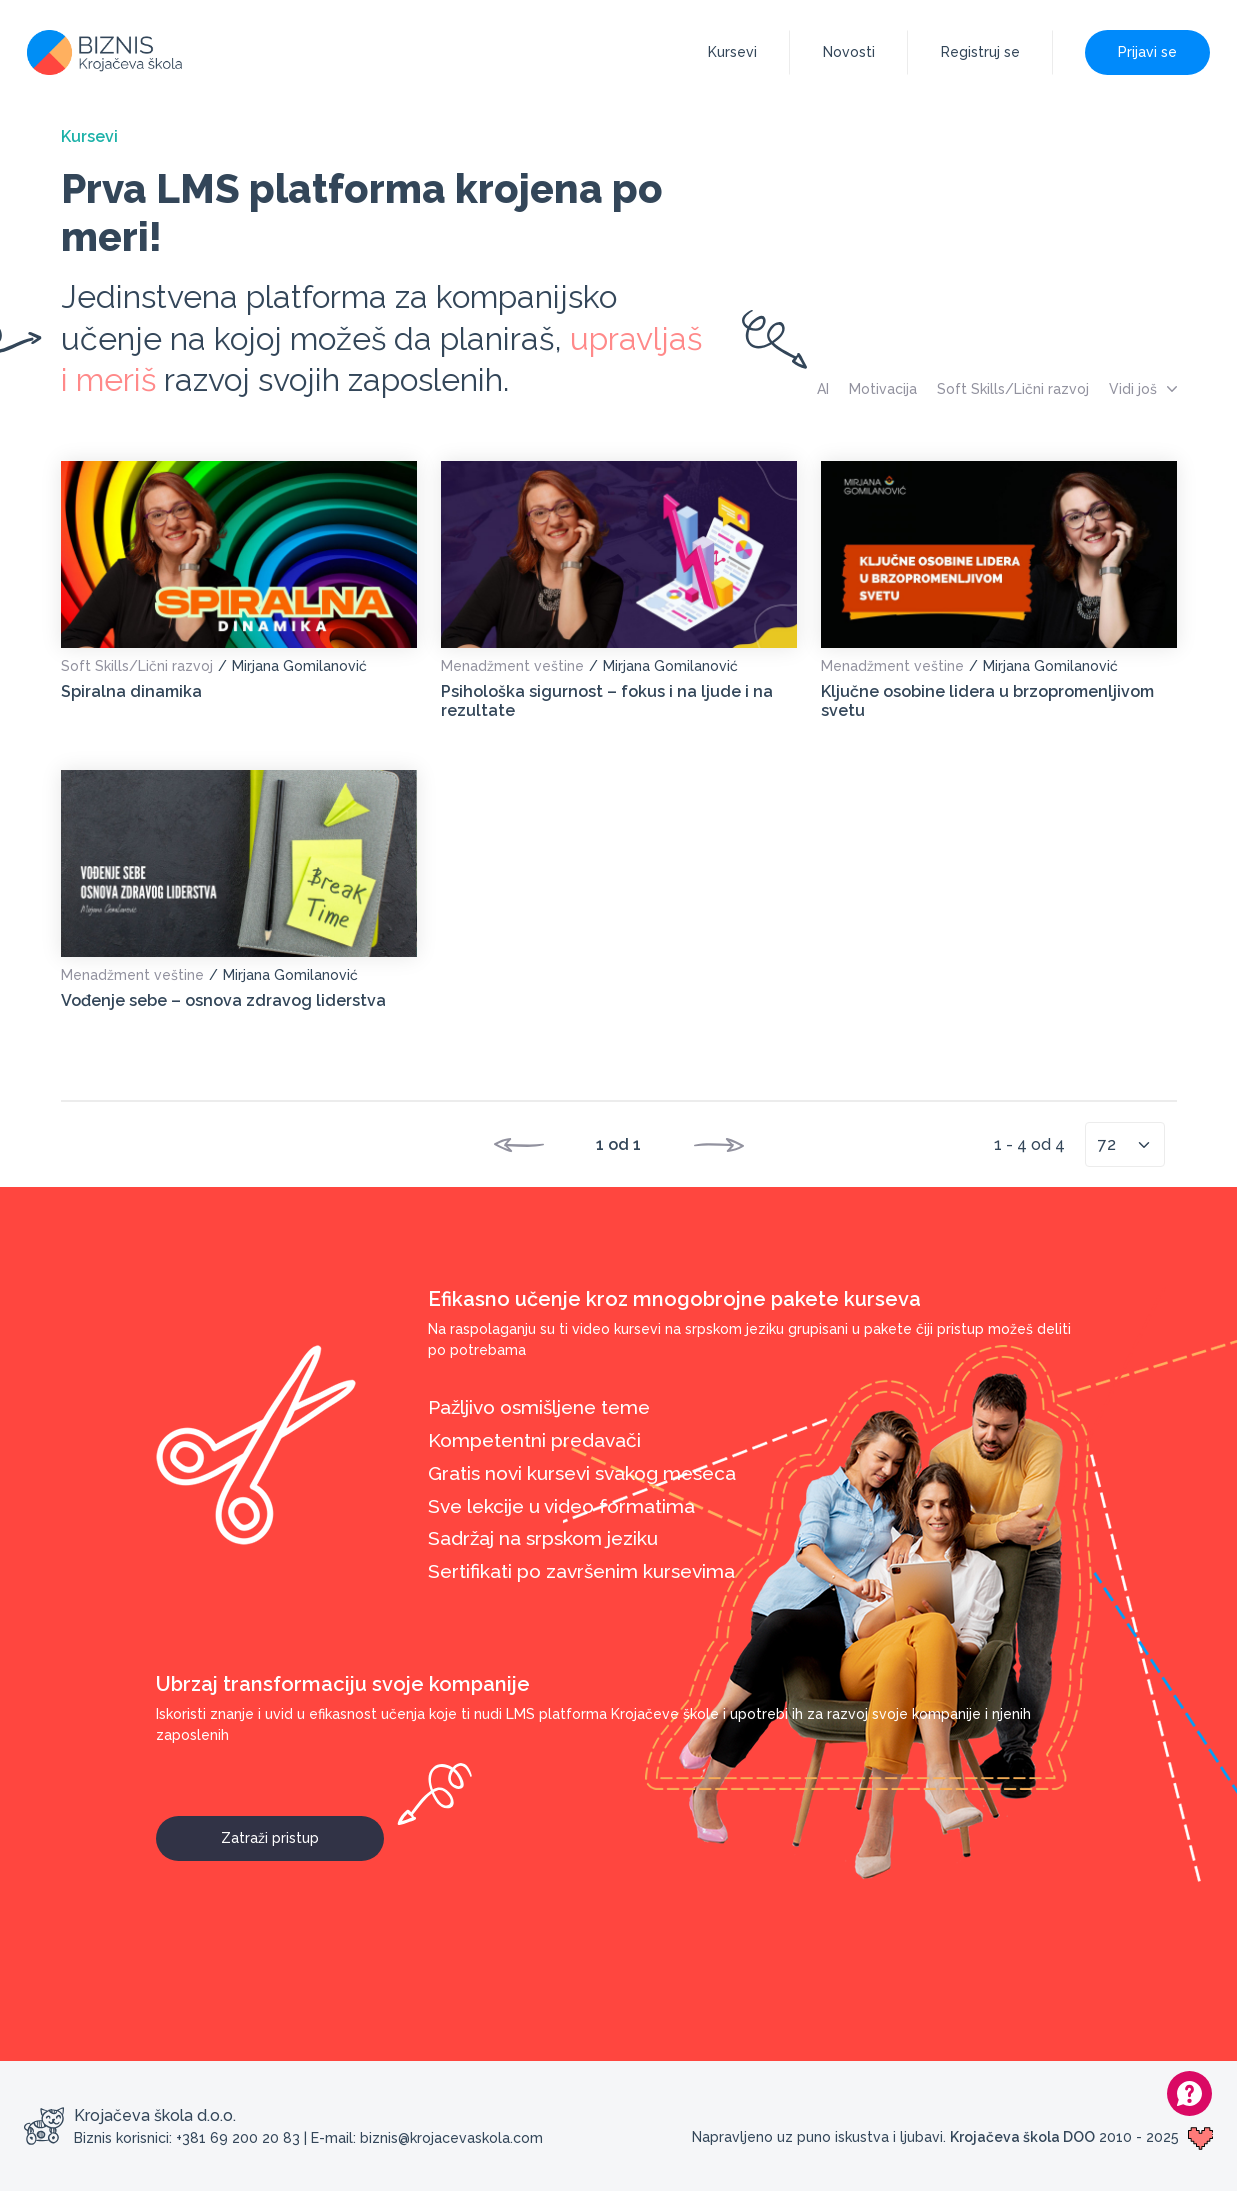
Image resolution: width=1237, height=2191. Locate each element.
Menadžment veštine (512, 666)
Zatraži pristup (302, 1831)
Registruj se (980, 52)
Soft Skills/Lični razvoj (1013, 389)
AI (823, 389)
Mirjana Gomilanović (299, 666)
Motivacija (883, 389)
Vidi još (1143, 389)
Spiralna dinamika (131, 691)
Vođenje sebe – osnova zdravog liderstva (223, 1000)
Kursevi (732, 52)
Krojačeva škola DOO (1022, 2137)
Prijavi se (1147, 52)
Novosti (849, 52)
